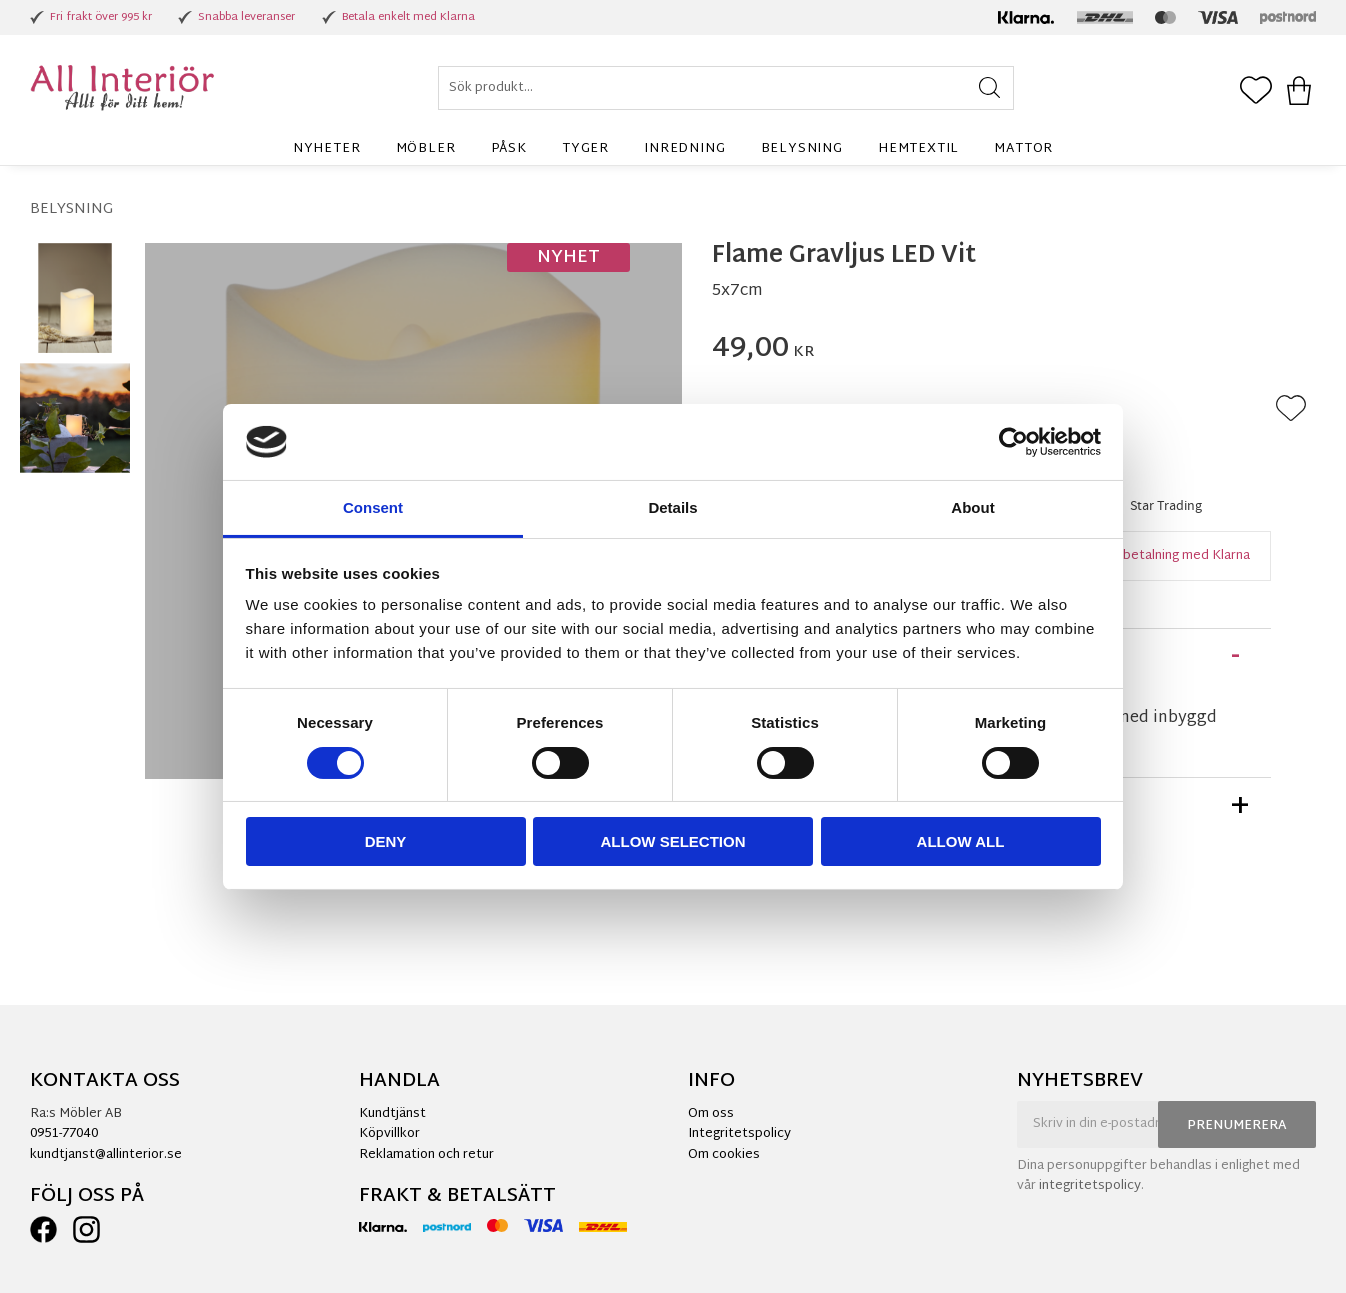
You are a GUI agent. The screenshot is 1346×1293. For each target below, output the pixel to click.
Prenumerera (1237, 1126)
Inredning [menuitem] (684, 149)
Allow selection (673, 841)
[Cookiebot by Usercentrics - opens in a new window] (1013, 442)
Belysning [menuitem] (802, 149)
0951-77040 (64, 1134)
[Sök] (989, 88)
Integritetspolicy (739, 1134)
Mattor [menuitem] (1023, 149)
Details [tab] (672, 507)
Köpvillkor (389, 1134)
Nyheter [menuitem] (327, 149)
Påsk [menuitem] (509, 149)
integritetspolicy (1090, 1186)
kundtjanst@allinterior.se (106, 1155)
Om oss (711, 1114)
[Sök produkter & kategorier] (726, 88)
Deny (386, 841)
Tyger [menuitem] (585, 149)
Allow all (961, 841)
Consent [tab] (373, 507)
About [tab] (972, 507)
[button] (1256, 92)
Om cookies (724, 1155)
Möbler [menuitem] (426, 149)
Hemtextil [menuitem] (918, 149)
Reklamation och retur (426, 1155)
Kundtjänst (392, 1114)
